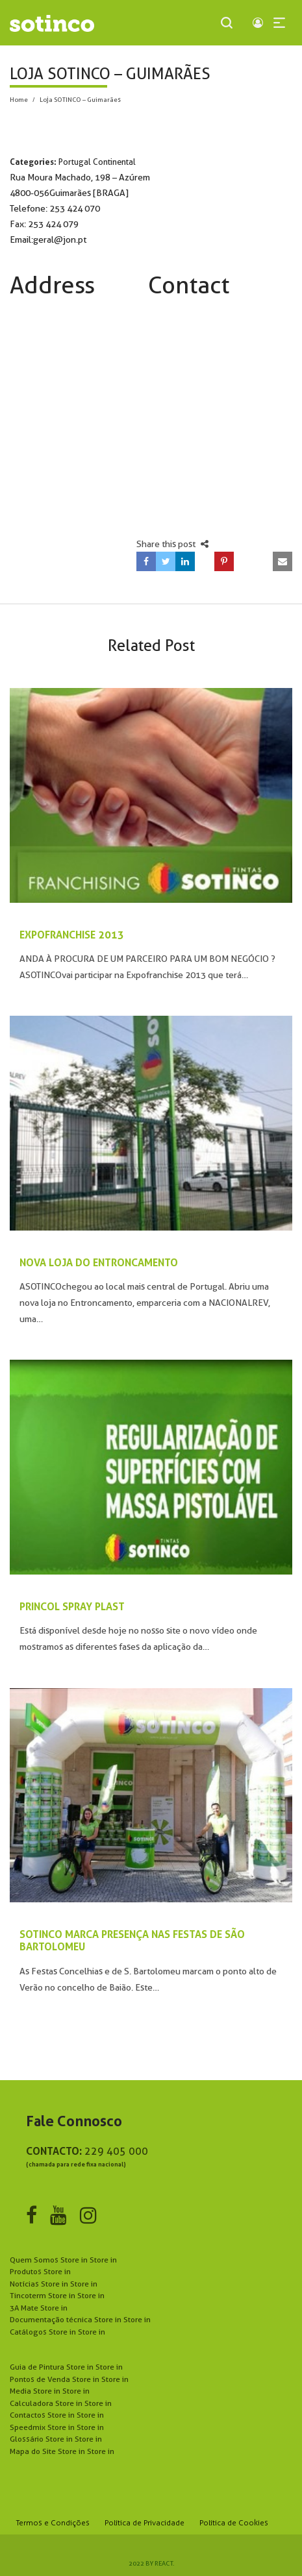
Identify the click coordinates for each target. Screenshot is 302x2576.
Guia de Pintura (66, 2367)
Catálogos (57, 2332)
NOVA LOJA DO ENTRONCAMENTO (98, 1262)
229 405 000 (116, 2151)
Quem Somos (63, 2259)
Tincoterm (57, 2295)
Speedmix (57, 2427)
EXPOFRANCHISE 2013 (71, 934)
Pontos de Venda (69, 2379)
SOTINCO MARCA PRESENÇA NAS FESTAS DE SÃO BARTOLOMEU (132, 1940)
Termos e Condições (53, 2522)
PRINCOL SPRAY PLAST (72, 1606)
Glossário (56, 2439)
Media (50, 2391)
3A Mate (39, 2307)
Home (19, 99)
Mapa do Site (62, 2451)
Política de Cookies (233, 2522)
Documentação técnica (80, 2319)
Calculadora (61, 2403)
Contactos (57, 2415)
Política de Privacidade (144, 2522)
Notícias (53, 2283)
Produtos (40, 2271)
